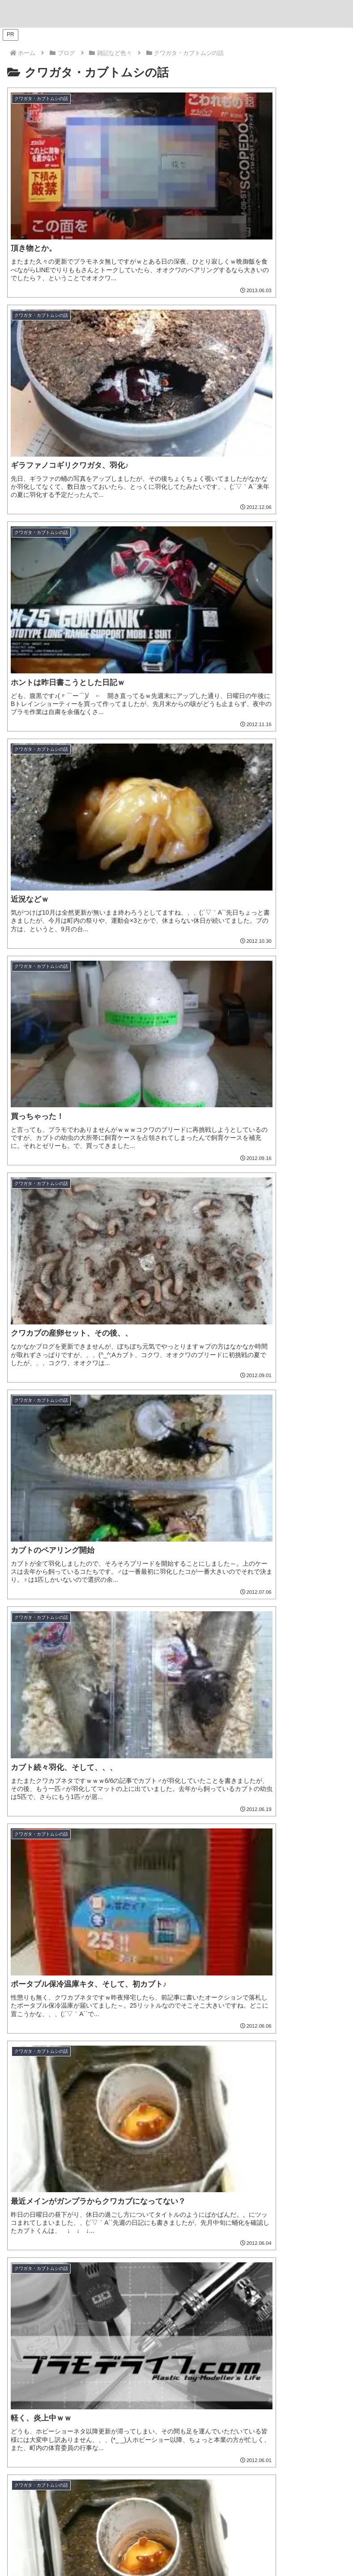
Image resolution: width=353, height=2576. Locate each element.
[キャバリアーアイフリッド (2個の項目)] (246, 2181)
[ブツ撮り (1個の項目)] (62, 2241)
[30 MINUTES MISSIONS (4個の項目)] (307, 2166)
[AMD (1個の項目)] (280, 2225)
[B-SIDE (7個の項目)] (144, 2151)
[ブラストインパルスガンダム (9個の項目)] (213, 2136)
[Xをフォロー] (139, 2460)
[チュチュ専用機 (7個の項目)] (95, 2151)
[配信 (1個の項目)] (145, 2211)
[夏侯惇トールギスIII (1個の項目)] (42, 2271)
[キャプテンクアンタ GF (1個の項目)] (202, 2211)
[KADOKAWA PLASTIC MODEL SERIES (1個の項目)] (264, 2286)
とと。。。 (177, 2419)
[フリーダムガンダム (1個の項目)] (45, 2256)
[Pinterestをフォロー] (198, 2460)
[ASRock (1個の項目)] (259, 2195)
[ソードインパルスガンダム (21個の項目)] (77, 2136)
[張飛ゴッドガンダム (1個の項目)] (122, 2256)
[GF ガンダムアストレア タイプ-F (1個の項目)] (58, 2225)
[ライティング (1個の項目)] (142, 2241)
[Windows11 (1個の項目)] (238, 2225)
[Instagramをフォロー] (169, 2460)
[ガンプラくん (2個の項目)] (318, 2181)
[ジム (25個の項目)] (21, 2136)
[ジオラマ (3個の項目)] (129, 2181)
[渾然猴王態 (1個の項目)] (236, 2271)
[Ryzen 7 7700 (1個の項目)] (315, 2195)
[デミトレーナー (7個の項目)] (36, 2151)
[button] (336, 1438)
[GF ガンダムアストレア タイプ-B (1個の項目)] (294, 2211)
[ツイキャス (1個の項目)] (104, 2211)
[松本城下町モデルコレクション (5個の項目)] (93, 2166)
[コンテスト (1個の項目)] (321, 2225)
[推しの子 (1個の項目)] (51, 2286)
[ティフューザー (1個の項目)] (197, 2241)
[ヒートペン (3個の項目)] (32, 2181)
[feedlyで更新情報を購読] (213, 2460)
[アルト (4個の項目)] (251, 2166)
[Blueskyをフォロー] (154, 2460)
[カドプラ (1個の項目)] (139, 2286)
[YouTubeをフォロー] (184, 2460)
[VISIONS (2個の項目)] (209, 2195)
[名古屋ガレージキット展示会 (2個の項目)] (134, 2195)
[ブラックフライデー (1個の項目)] (43, 2211)
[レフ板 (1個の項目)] (277, 2241)
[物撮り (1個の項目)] (242, 2241)
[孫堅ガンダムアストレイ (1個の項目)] (204, 2256)
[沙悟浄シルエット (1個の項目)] (111, 2271)
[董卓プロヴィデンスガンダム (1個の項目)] (297, 2256)
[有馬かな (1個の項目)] (323, 2271)
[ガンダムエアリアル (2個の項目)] (46, 2195)
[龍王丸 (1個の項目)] (193, 2225)
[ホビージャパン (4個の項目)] (207, 2166)
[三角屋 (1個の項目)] (24, 2241)
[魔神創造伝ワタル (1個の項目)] (142, 2225)
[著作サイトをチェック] (125, 2460)
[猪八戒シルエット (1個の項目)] (177, 2271)
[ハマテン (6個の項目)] (27, 2166)
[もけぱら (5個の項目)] (159, 2166)
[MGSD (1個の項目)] (281, 2271)
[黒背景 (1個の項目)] (99, 2241)
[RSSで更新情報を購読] (228, 2460)
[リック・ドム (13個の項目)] (144, 2136)
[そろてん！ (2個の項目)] (177, 2181)
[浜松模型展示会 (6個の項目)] (316, 2151)
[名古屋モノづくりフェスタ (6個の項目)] (244, 2151)
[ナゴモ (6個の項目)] (183, 2151)
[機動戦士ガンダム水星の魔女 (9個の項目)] (302, 2136)
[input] (176, 1438)
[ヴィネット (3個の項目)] (82, 2181)
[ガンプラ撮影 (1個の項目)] (320, 2241)
